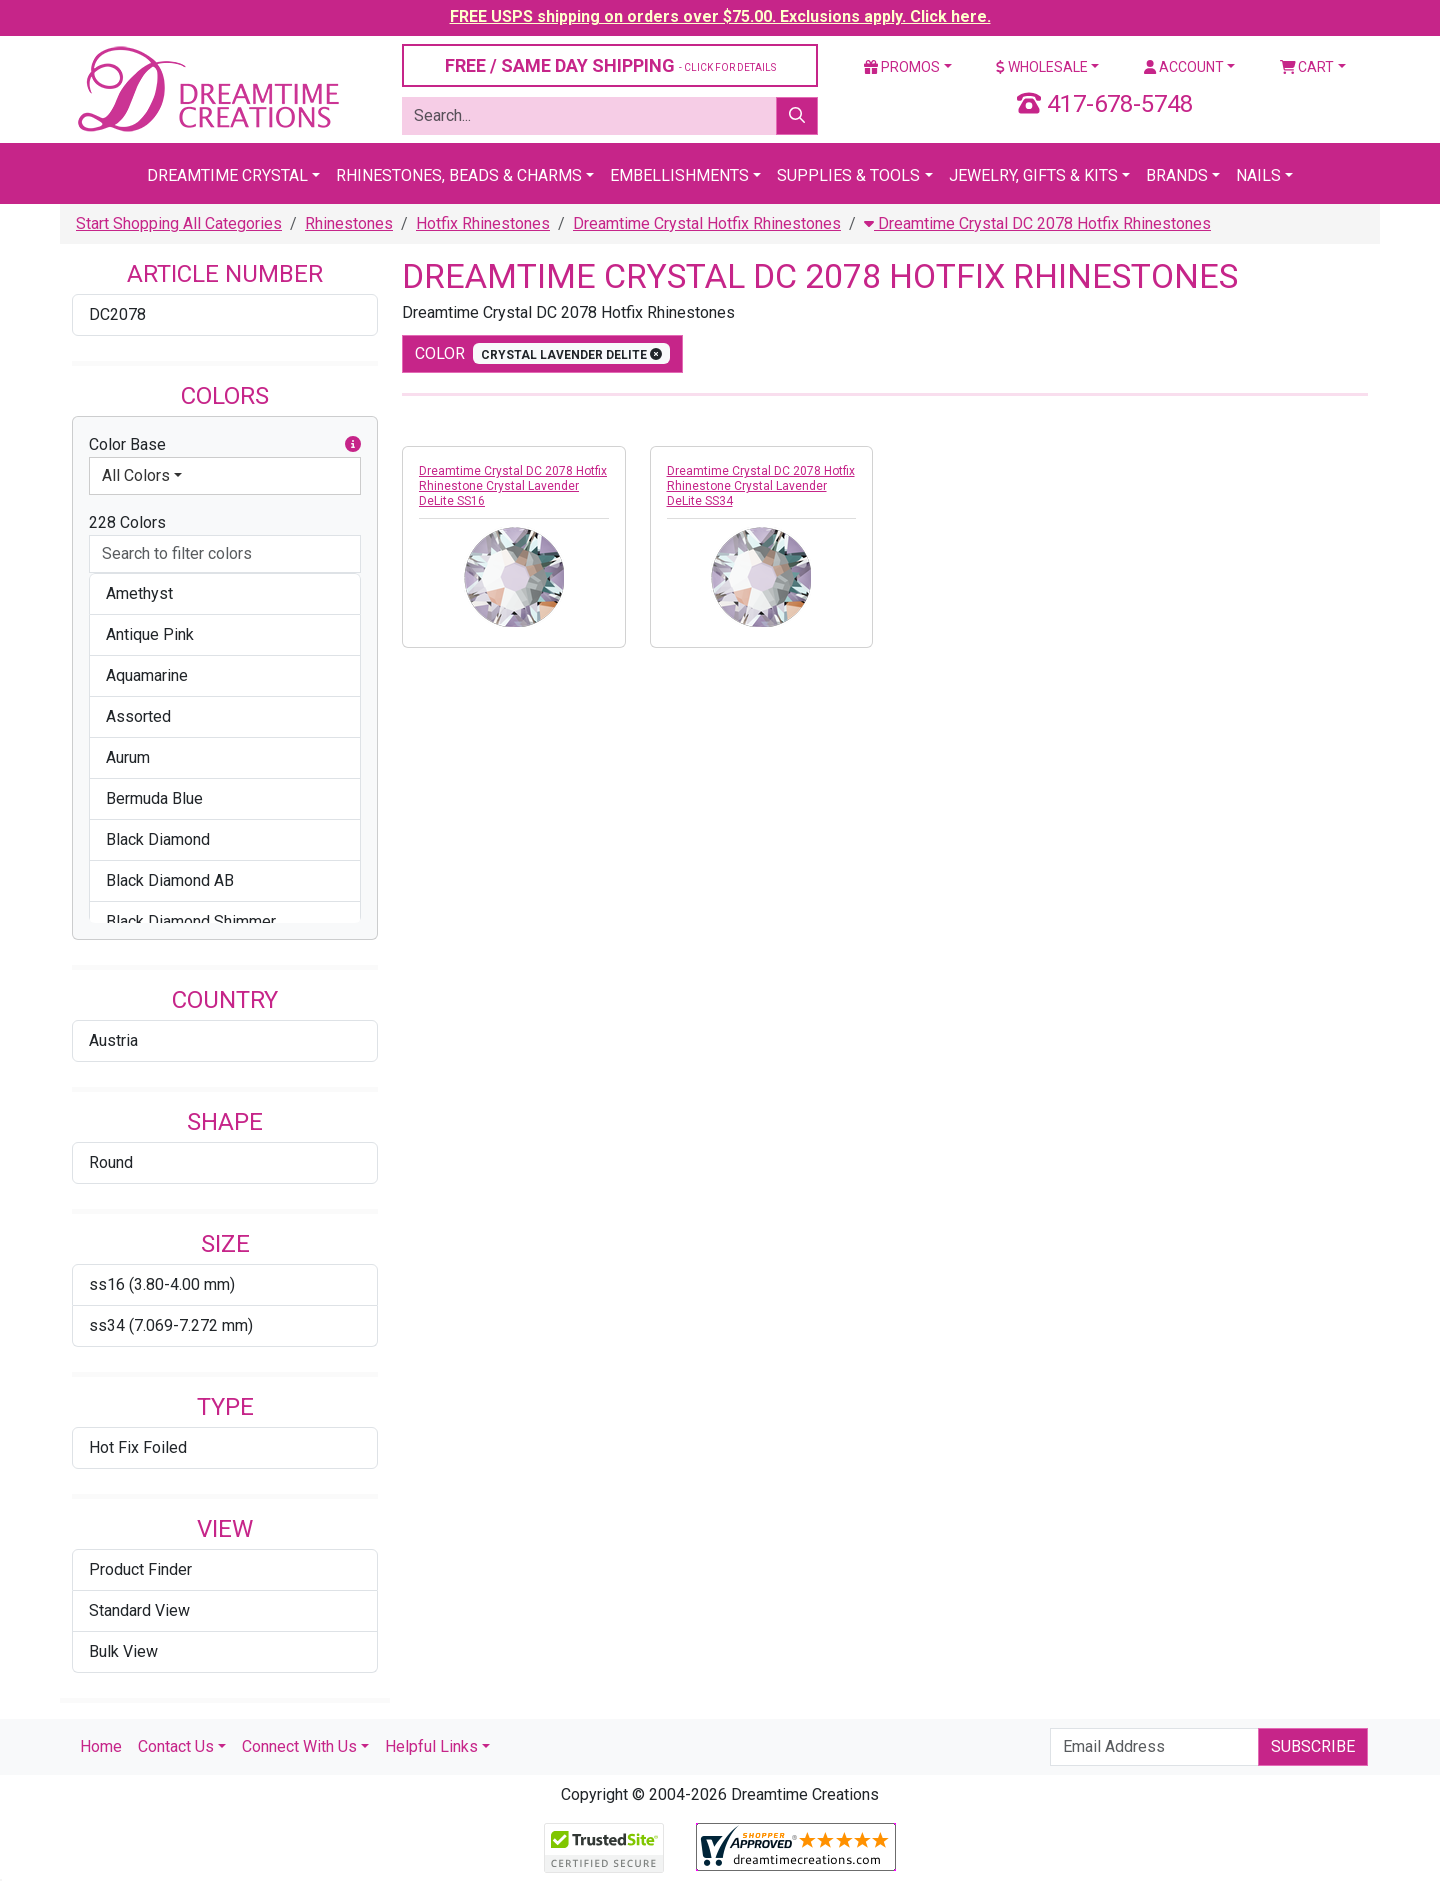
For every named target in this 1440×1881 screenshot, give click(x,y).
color (542, 353)
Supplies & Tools (848, 175)
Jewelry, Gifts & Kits (1033, 175)
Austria (113, 1040)
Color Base (225, 445)
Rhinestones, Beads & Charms (459, 175)
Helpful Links (431, 1746)
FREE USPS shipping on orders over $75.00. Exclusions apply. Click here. (720, 16)
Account (1184, 67)
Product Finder (140, 1569)
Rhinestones (349, 223)
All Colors (136, 475)
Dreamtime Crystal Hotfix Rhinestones (707, 223)
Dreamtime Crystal (227, 175)
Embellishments (679, 175)
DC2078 (117, 314)
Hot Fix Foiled (138, 1447)
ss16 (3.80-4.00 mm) (162, 1284)
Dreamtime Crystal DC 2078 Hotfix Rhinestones (1037, 223)
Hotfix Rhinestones (483, 223)
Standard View (139, 1610)
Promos (902, 67)
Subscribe (1313, 1746)
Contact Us (176, 1746)
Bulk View (123, 1651)
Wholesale (1042, 67)
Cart (1307, 67)
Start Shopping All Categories (179, 223)
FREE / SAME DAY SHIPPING (610, 65)
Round (111, 1162)
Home (101, 1746)
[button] (353, 445)
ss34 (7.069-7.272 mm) (171, 1325)
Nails (1258, 175)
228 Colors (127, 522)
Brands (1177, 175)
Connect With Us (299, 1746)
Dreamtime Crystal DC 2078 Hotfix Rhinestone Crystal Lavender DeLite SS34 (761, 486)
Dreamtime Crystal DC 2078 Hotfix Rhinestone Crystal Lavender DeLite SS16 (513, 486)
